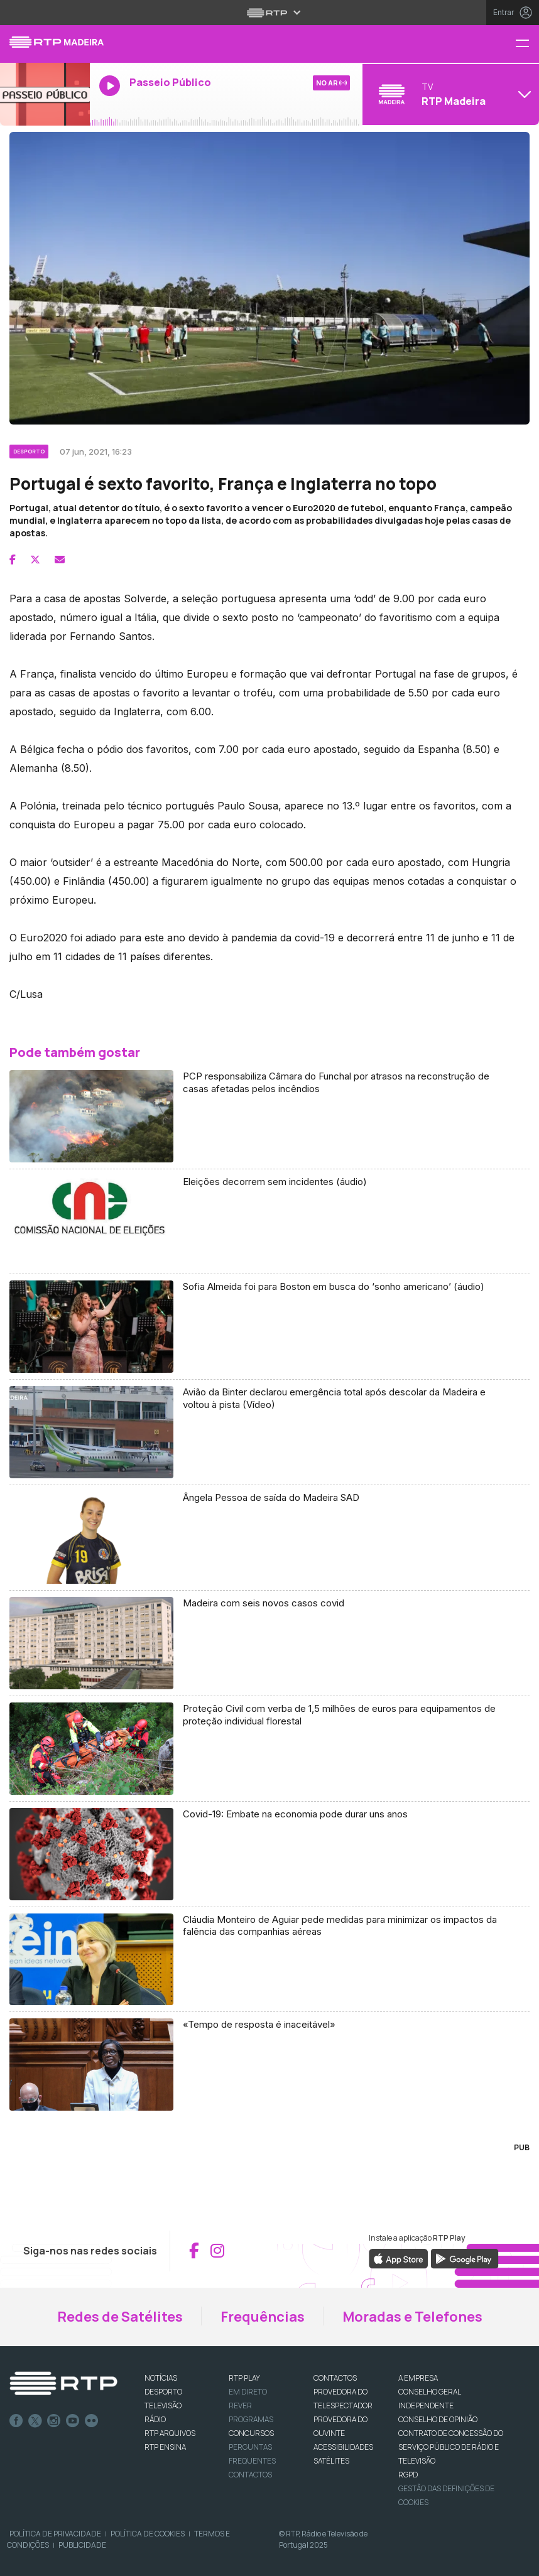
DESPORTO (163, 2391)
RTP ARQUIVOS (169, 2433)
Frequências (262, 2316)
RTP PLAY (244, 2378)
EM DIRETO (248, 2391)
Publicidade (82, 2545)
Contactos (250, 2474)
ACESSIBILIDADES (343, 2447)
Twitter (35, 2421)
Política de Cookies (148, 2533)
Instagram (54, 2421)
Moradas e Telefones (412, 2316)
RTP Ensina (165, 2447)
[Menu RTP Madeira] (527, 44)
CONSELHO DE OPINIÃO (437, 2419)
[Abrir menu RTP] (269, 12)
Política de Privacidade (55, 2533)
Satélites (331, 2460)
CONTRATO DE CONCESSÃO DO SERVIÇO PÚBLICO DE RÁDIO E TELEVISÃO (450, 2447)
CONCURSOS (251, 2433)
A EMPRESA (418, 2378)
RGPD (408, 2474)
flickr (92, 2421)
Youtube (73, 2421)
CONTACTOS (335, 2378)
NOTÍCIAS (160, 2378)
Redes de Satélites (120, 2316)
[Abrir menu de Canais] (449, 94)
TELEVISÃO (163, 2405)
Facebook (16, 2421)
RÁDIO (155, 2419)
